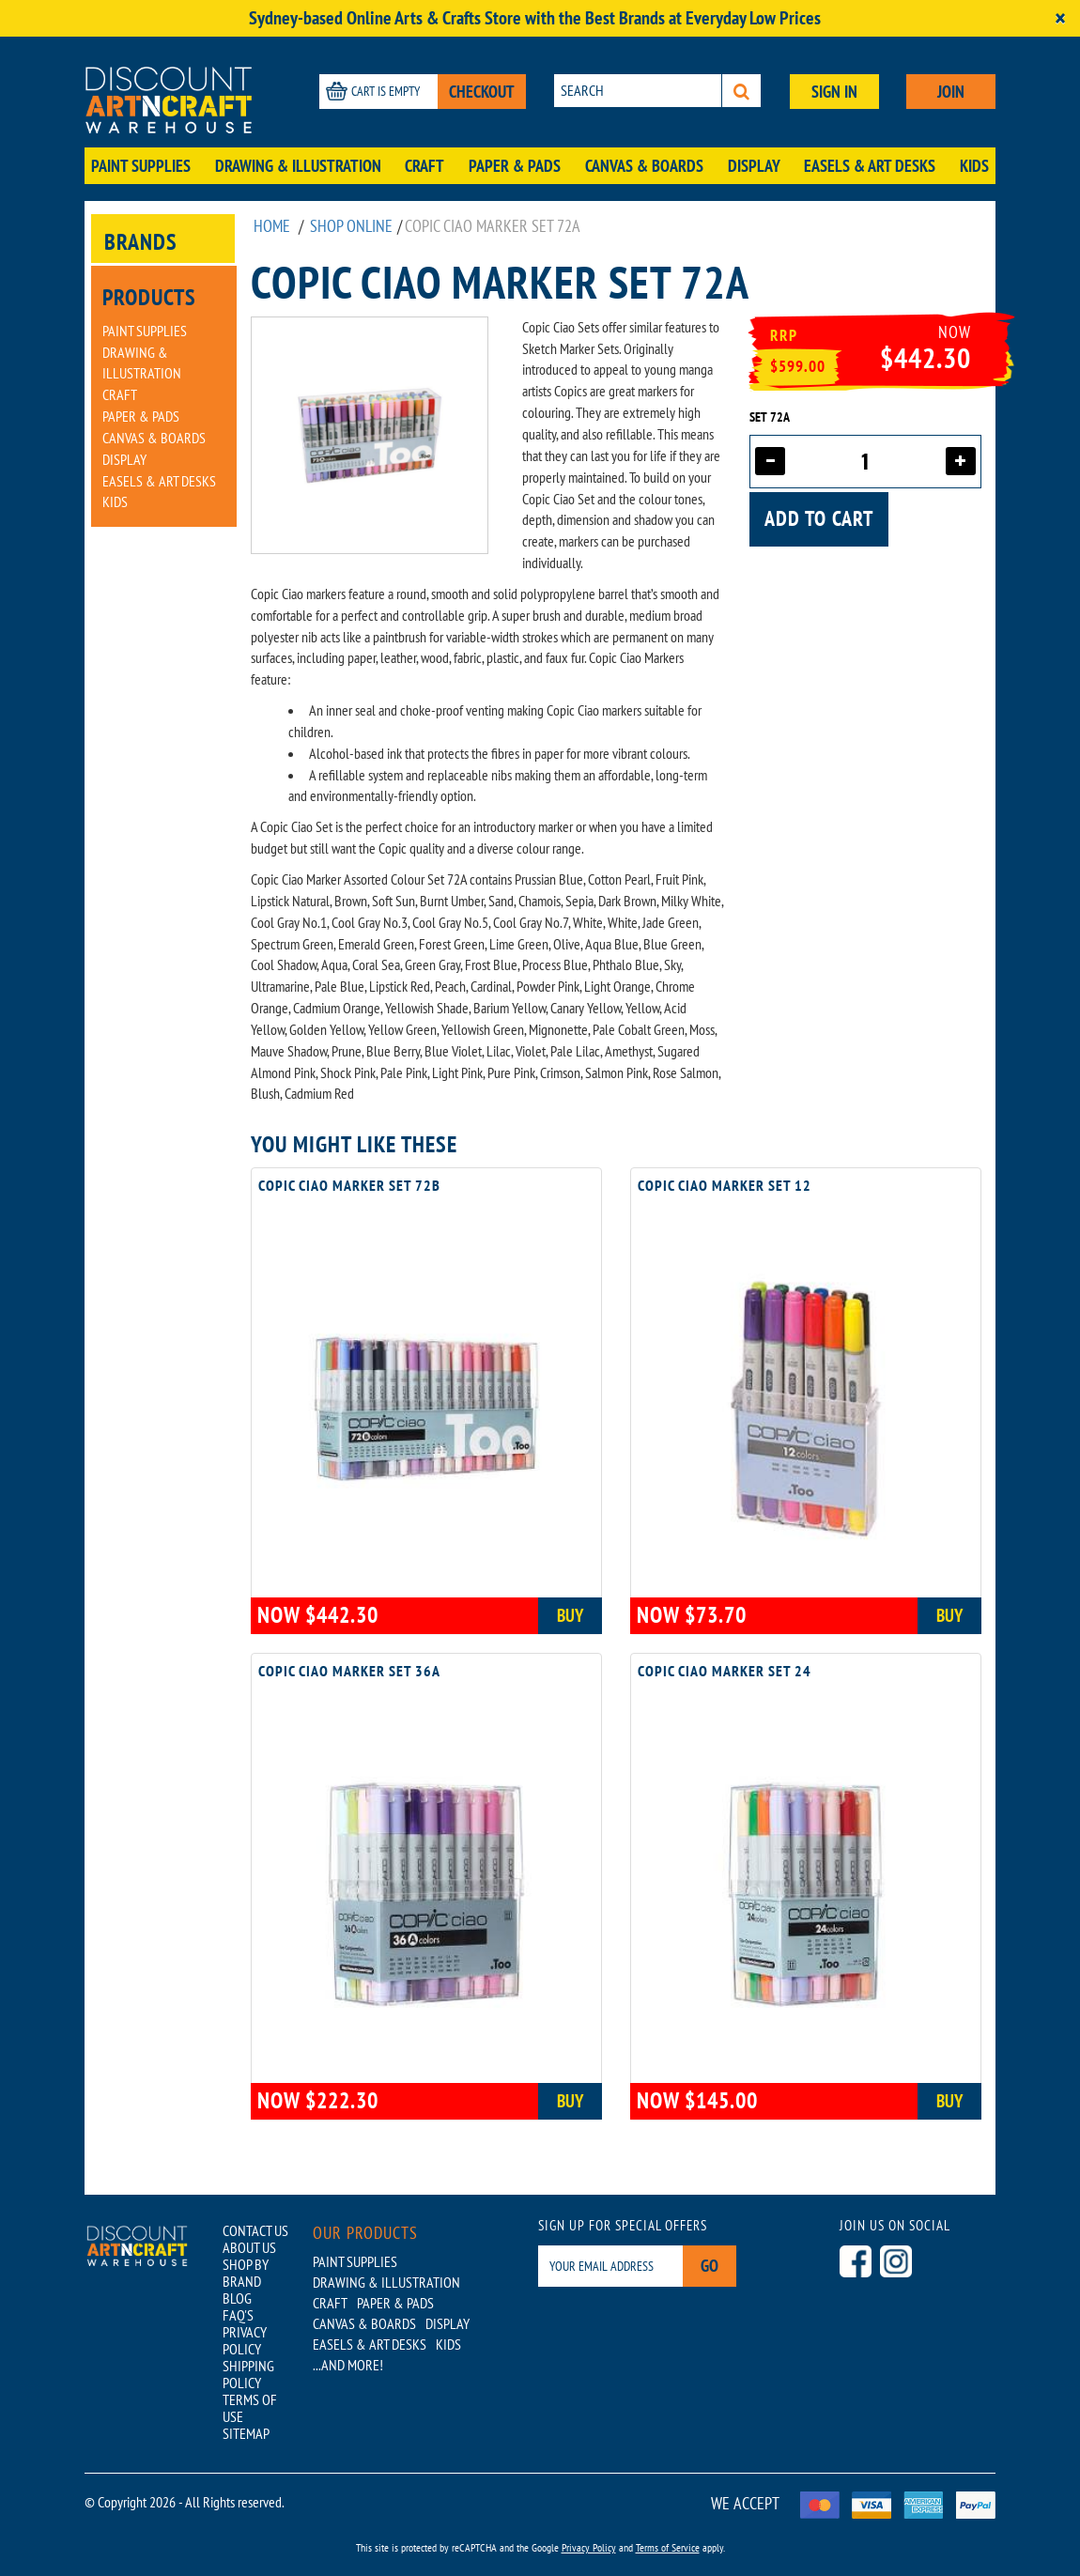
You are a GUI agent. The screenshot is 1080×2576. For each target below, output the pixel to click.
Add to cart (818, 518)
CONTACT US (255, 2230)
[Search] (741, 90)
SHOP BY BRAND (246, 2273)
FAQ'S (238, 2315)
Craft (424, 166)
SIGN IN (834, 91)
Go (709, 2265)
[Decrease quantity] (770, 461)
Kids (974, 166)
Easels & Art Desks (869, 166)
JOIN (950, 91)
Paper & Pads (515, 166)
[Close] (1060, 18)
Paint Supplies (141, 166)
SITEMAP (246, 2433)
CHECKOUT (482, 91)
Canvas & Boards (644, 166)
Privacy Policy (589, 2547)
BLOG (237, 2298)
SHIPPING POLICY (248, 2374)
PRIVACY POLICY (245, 2340)
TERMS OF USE (250, 2408)
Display (754, 166)
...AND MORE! (348, 2364)
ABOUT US (249, 2247)
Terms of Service (668, 2547)
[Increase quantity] (961, 461)
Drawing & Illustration (298, 166)
